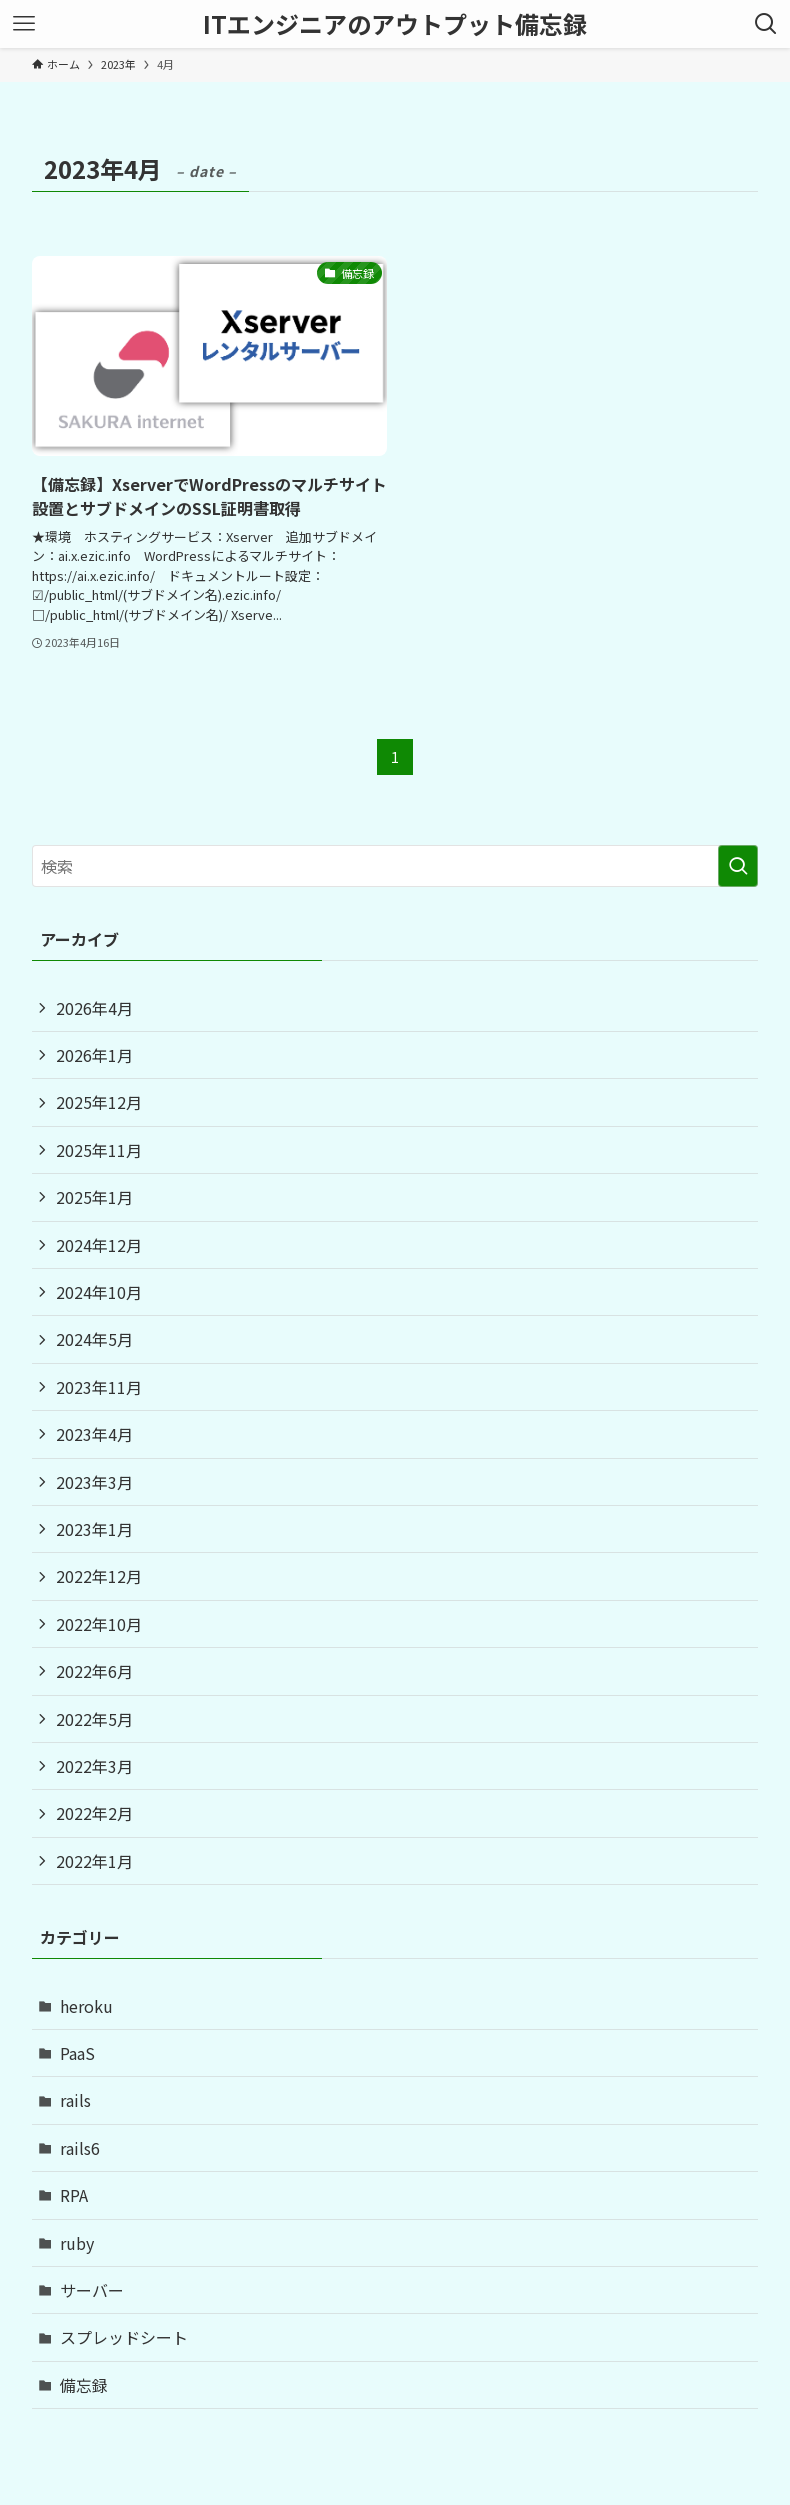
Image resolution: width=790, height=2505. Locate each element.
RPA (74, 2195)
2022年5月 (94, 1719)
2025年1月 (94, 1197)
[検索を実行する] (738, 866)
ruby (77, 2243)
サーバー (92, 2290)
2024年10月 (99, 1292)
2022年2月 (94, 1813)
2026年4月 (94, 1008)
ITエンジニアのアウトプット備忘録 (395, 24)
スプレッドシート (124, 2337)
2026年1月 (94, 1055)
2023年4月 (94, 1434)
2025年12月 (99, 1102)
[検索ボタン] (766, 24)
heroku (86, 2006)
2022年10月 (99, 1624)
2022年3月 (94, 1766)
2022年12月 (99, 1576)
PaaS (77, 2053)
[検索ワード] (395, 866)
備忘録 (84, 2385)
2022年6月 (94, 1671)
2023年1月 (94, 1529)
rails (75, 2100)
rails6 (80, 2148)
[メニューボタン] (24, 24)
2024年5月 (94, 1339)
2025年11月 (99, 1150)
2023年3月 (94, 1482)
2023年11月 (99, 1387)
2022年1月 (94, 1861)
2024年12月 (99, 1245)
